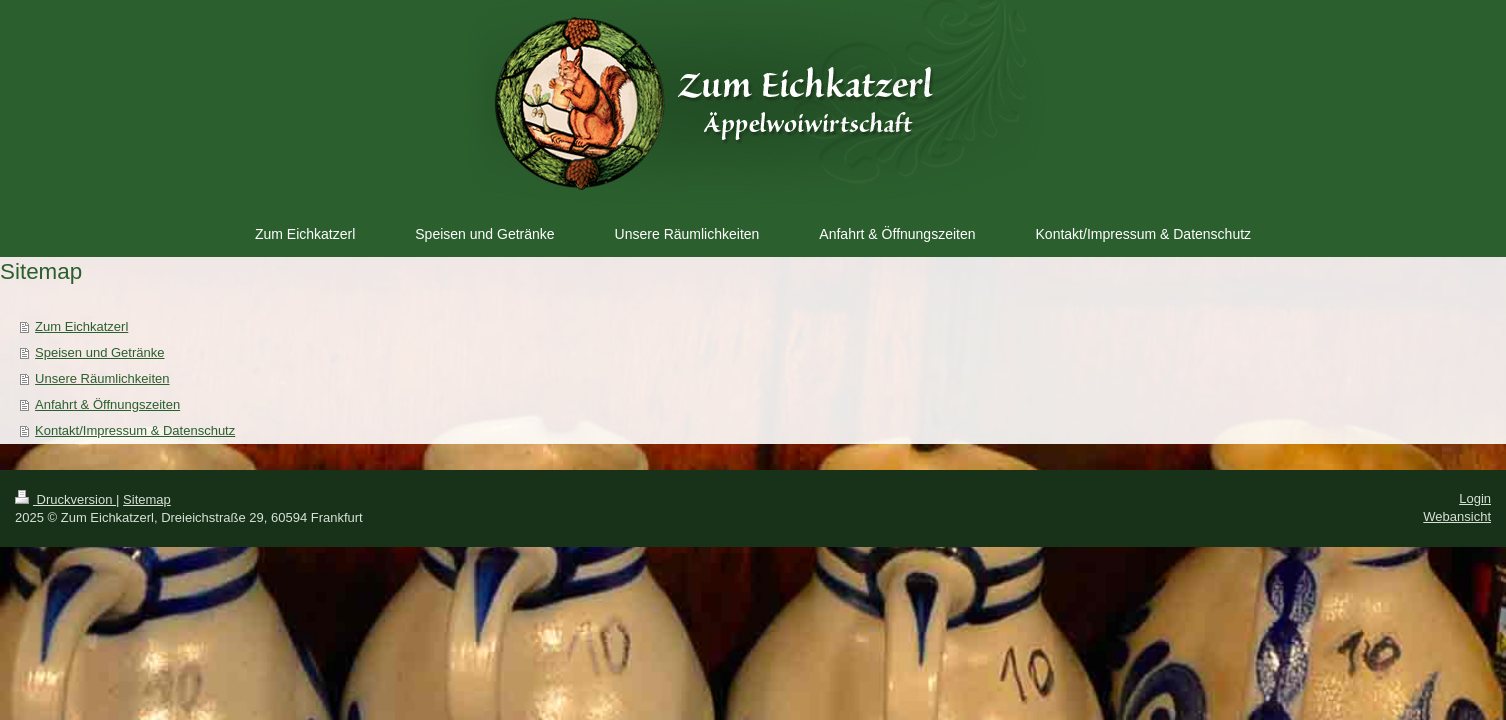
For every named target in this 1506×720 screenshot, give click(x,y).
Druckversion (65, 499)
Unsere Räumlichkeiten (102, 378)
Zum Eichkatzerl (81, 326)
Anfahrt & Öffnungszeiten (107, 404)
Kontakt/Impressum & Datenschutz (135, 430)
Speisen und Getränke (99, 352)
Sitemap (147, 499)
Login (1475, 498)
